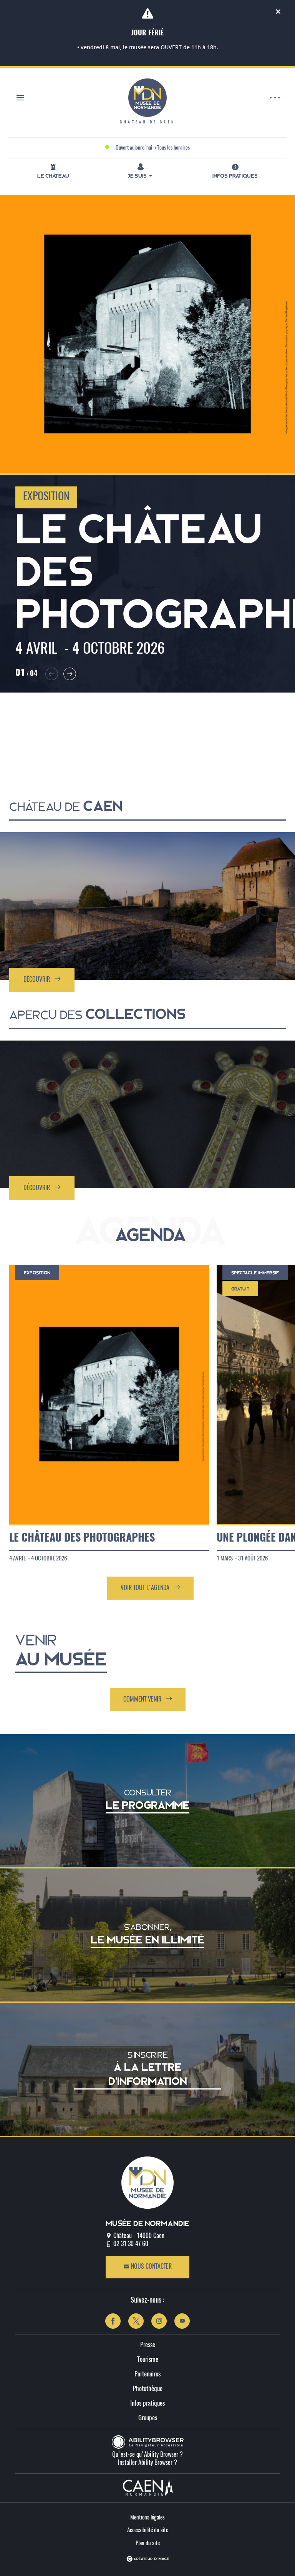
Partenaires (147, 2374)
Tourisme (147, 2359)
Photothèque (147, 2389)
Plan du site (148, 2543)
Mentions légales (147, 2518)
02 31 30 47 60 (130, 2244)
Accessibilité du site (147, 2530)
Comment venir (147, 1699)
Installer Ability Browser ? (147, 2463)
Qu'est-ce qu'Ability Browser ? (147, 2455)
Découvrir (42, 979)
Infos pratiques (147, 2403)
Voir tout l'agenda (150, 1587)
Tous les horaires (173, 148)
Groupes (147, 2418)
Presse (147, 2345)
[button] (51, 674)
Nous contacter (147, 2266)
